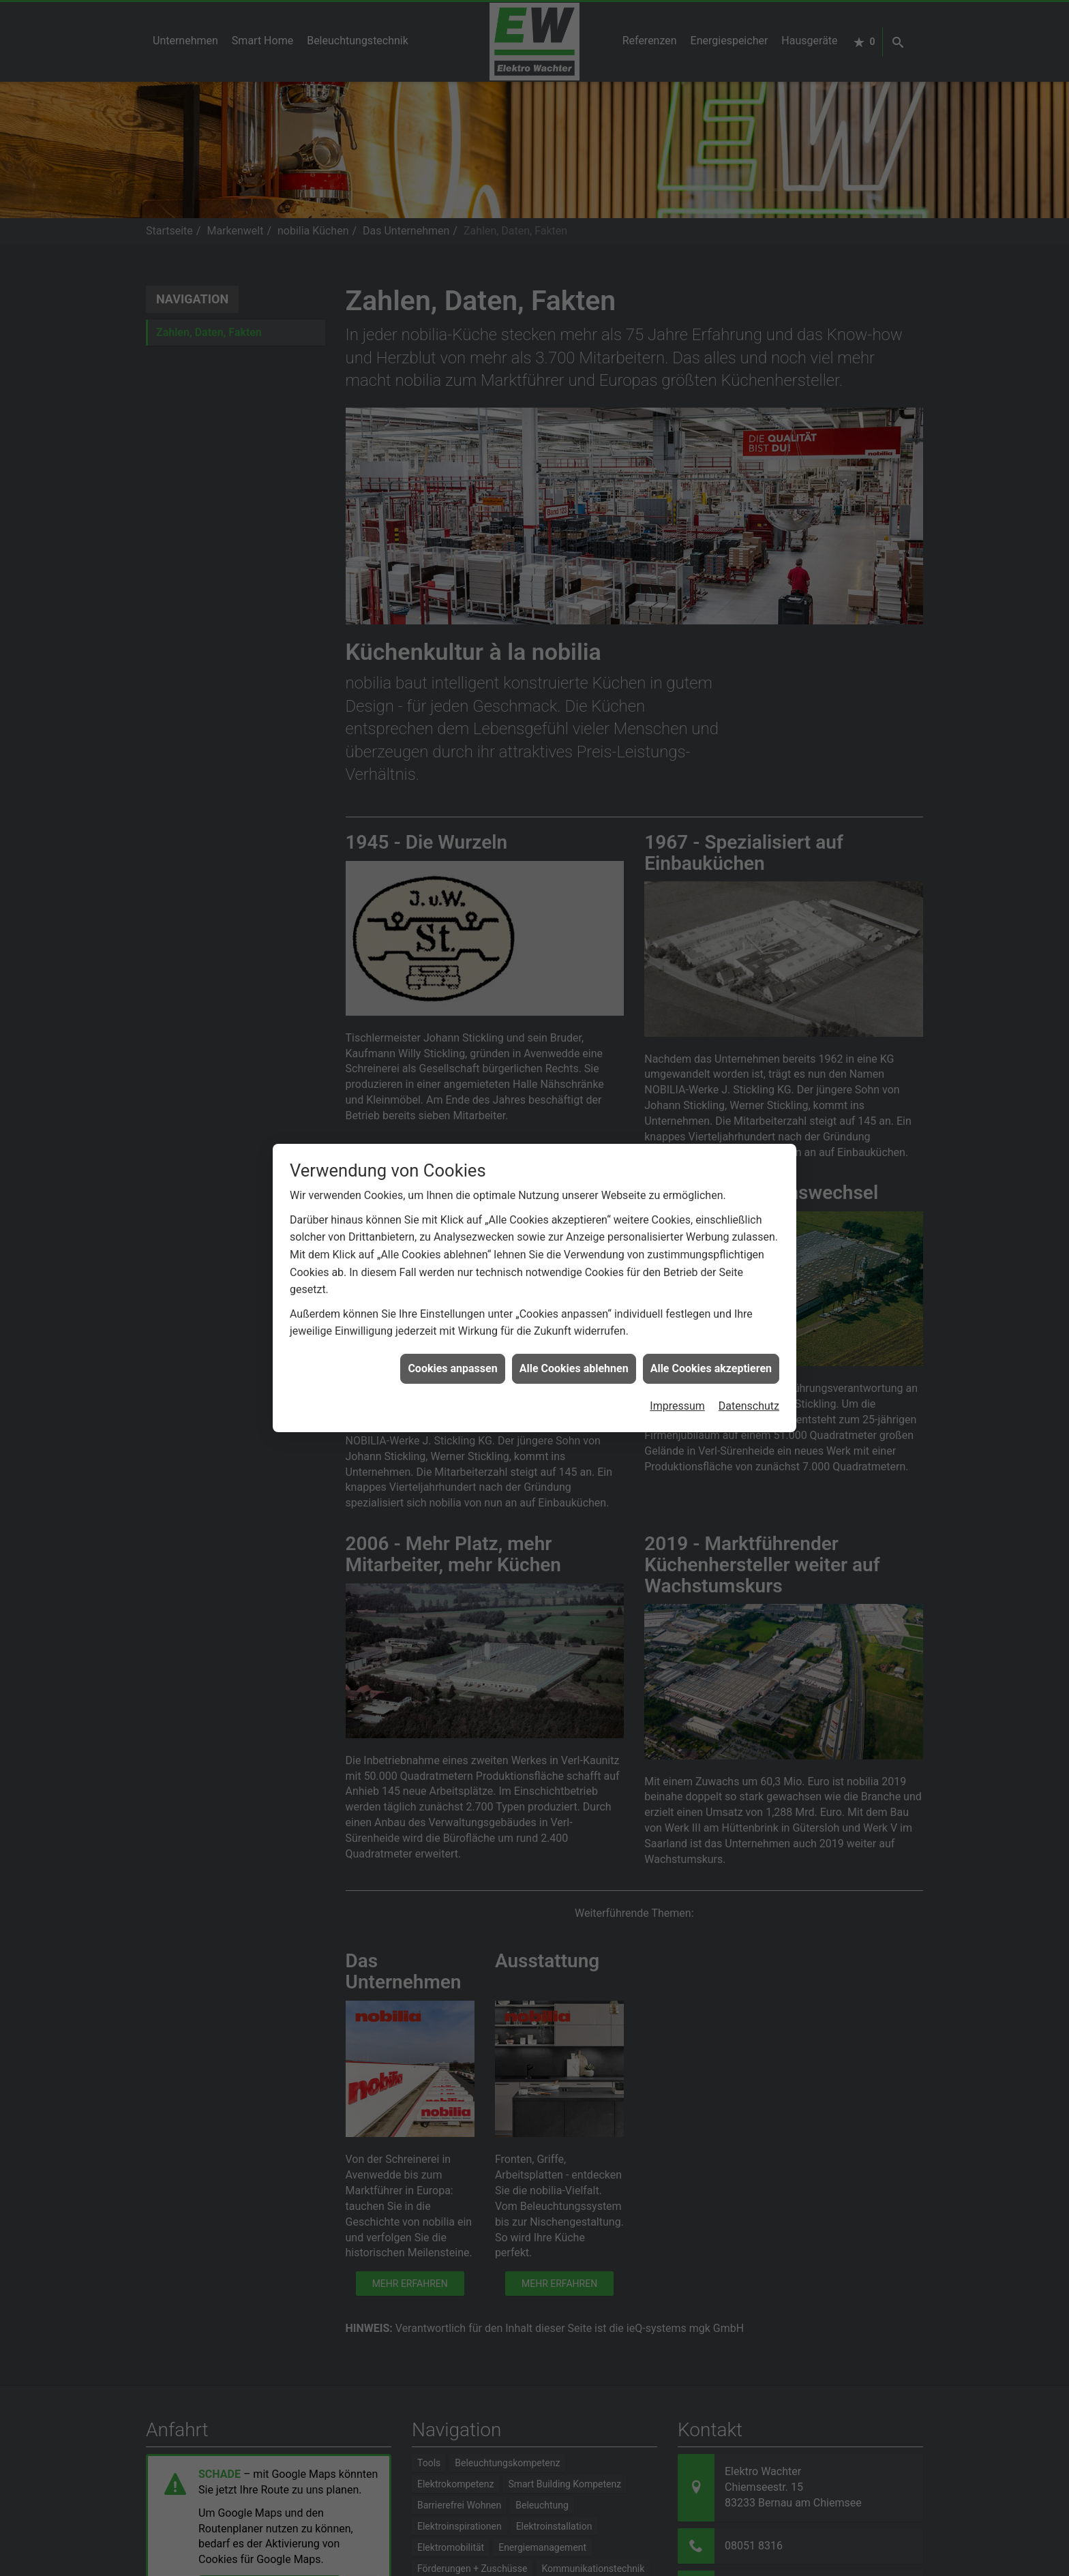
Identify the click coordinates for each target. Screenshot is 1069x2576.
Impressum (677, 1388)
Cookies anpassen (452, 1351)
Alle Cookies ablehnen (574, 1351)
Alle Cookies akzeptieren (711, 1351)
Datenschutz (749, 1388)
